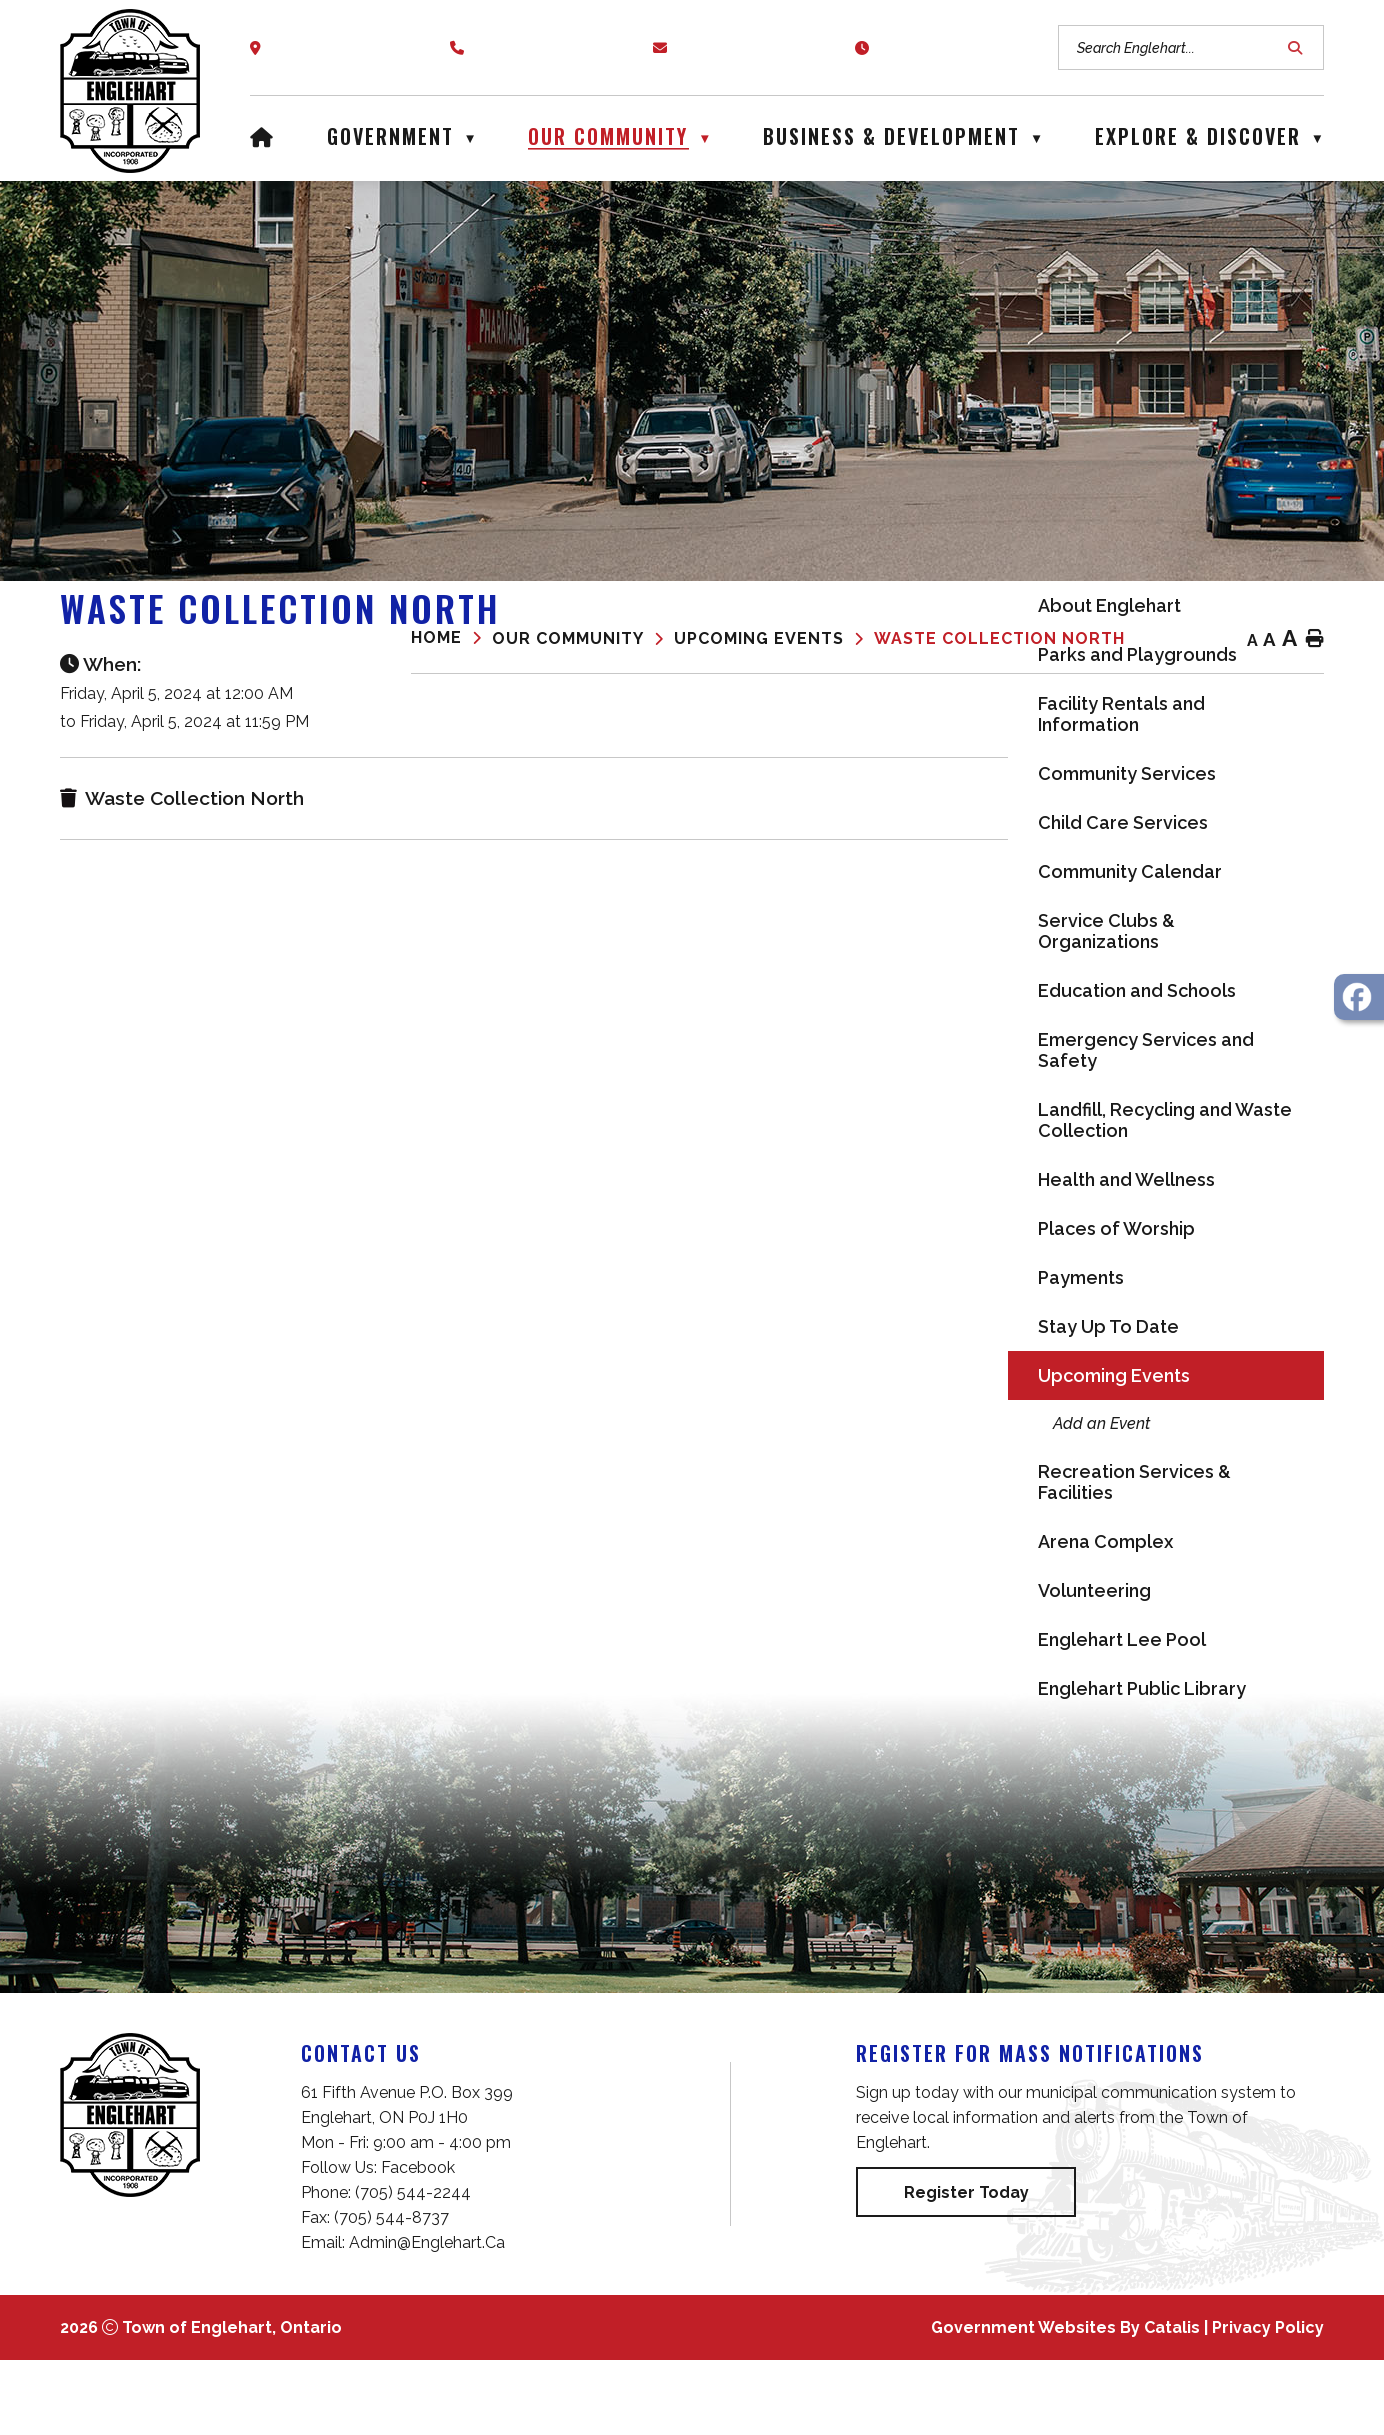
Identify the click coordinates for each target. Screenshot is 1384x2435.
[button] (1298, 48)
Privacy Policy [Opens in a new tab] (1268, 2402)
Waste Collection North (999, 638)
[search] (1181, 47)
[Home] (262, 133)
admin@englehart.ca (427, 2317)
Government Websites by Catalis (1065, 2402)
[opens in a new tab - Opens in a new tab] (1359, 997)
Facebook (418, 2242)
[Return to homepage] (451, 639)
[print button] (1315, 639)
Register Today (966, 2267)
